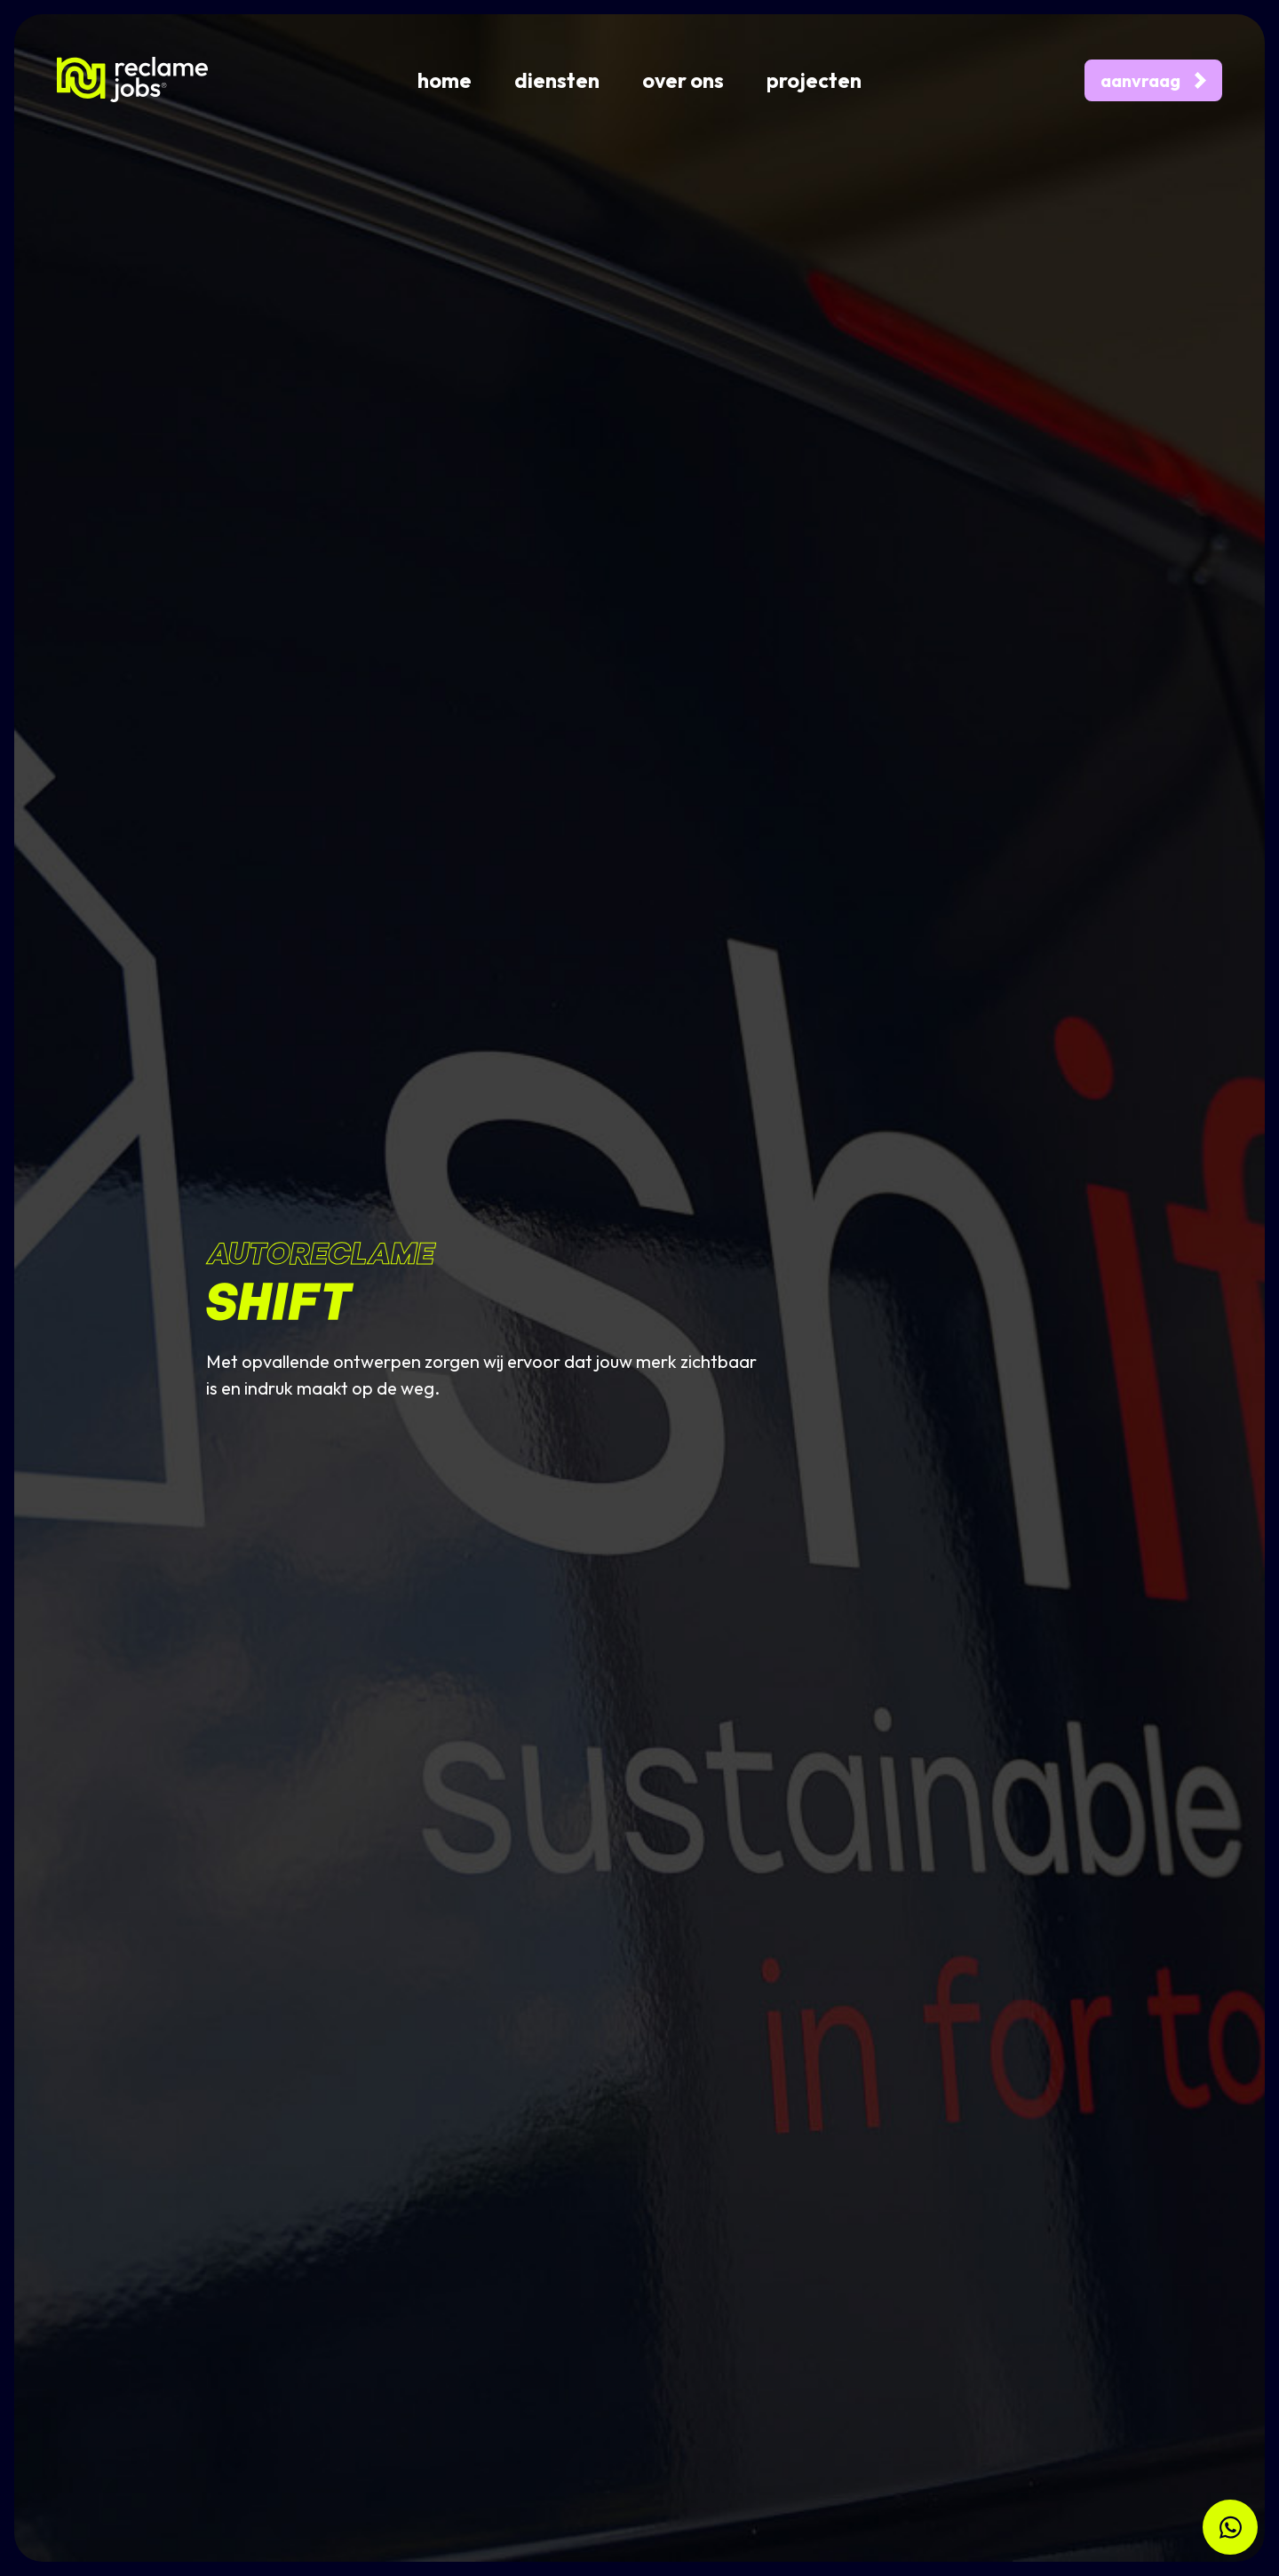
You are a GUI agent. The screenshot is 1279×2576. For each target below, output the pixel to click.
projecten (814, 80)
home (444, 80)
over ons (683, 80)
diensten (557, 80)
